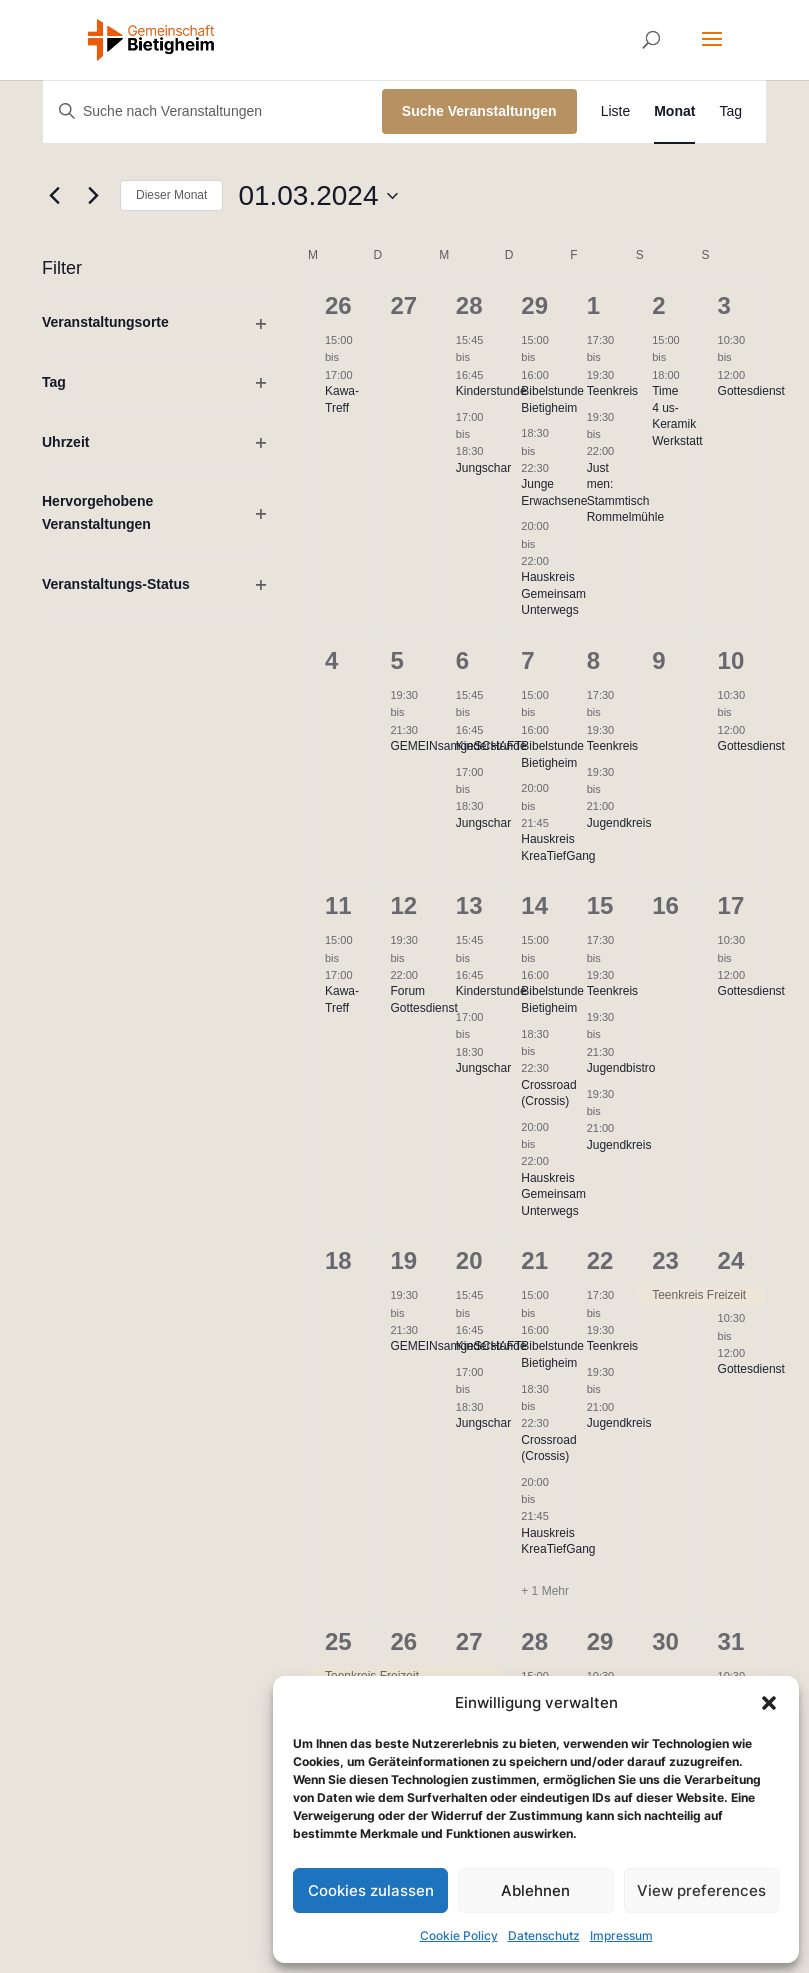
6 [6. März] (462, 660)
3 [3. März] (724, 305)
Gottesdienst (751, 391)
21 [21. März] (534, 1260)
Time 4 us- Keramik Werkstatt (677, 416)
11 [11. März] (338, 905)
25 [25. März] (338, 1641)
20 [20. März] (469, 1260)
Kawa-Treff (342, 999)
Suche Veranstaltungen (479, 111)
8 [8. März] (593, 660)
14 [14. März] (534, 905)
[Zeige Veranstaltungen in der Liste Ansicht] (616, 111)
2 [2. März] (658, 305)
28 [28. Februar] (469, 305)
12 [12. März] (403, 905)
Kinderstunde (491, 391)
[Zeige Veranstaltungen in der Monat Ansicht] (674, 111)
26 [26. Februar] (338, 305)
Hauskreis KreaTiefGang (558, 1541)
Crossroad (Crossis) (548, 1093)
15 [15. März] (600, 905)
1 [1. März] (593, 305)
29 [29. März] (600, 1641)
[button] (769, 1703)
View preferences (701, 1890)
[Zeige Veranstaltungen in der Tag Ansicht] (730, 111)
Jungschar (483, 468)
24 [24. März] (731, 1260)
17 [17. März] (731, 905)
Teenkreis (612, 391)
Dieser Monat (171, 195)
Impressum (621, 1935)
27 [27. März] (469, 1641)
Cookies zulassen (371, 1890)
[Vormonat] (54, 196)
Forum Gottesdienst (423, 999)
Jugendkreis (619, 823)
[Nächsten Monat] (93, 196)
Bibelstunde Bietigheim (552, 999)
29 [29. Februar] (534, 305)
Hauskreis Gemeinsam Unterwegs (553, 593)
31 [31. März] (731, 1641)
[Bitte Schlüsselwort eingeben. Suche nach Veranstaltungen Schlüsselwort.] (212, 111)
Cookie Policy (459, 1935)
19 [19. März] (403, 1260)
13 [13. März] (469, 905)
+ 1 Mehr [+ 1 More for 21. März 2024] (545, 1591)
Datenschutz (544, 1935)
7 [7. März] (527, 660)
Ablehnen (535, 1890)
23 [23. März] (665, 1260)
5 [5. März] (396, 660)
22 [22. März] (600, 1260)
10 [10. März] (731, 660)
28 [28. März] (534, 1641)
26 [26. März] (403, 1641)
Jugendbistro (621, 1068)
